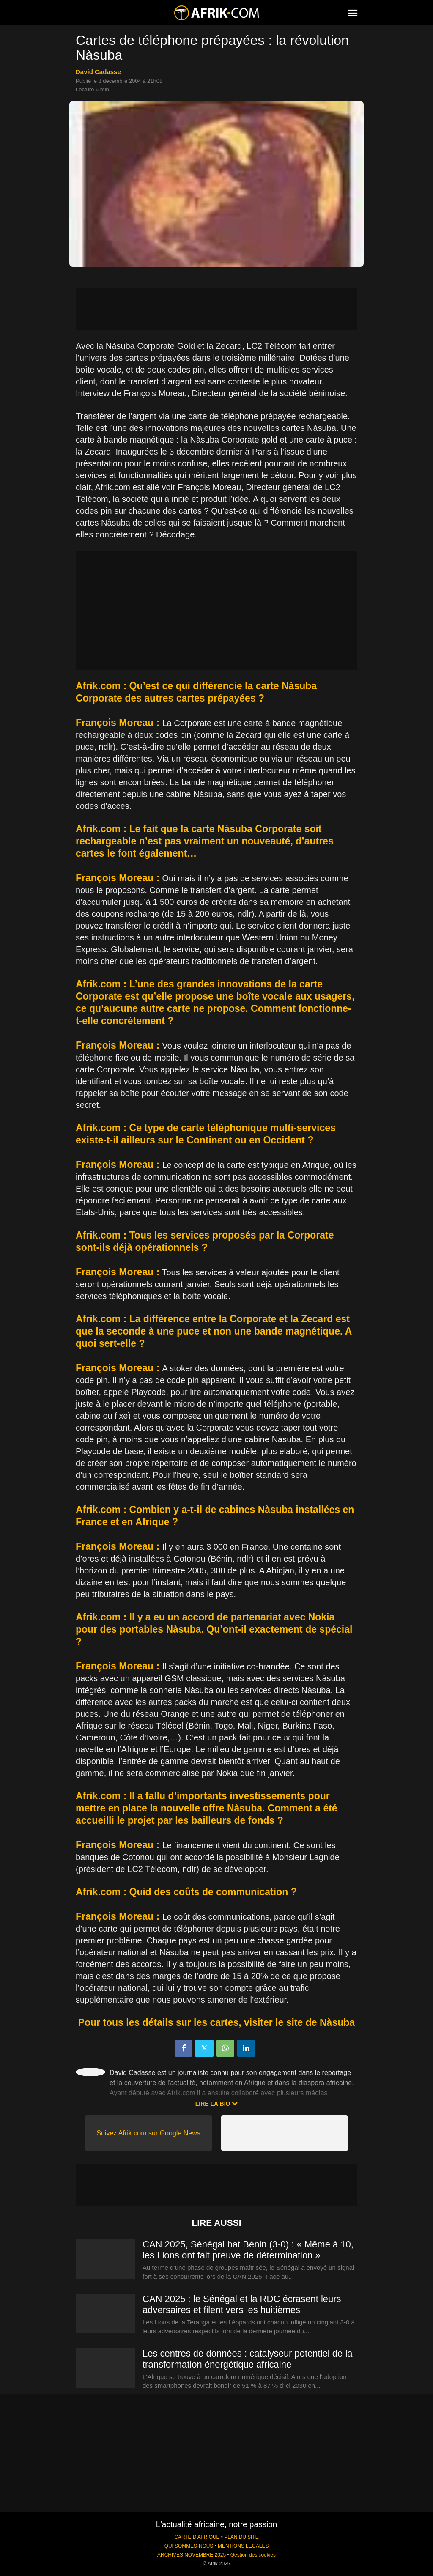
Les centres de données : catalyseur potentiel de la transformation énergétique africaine (248, 2359)
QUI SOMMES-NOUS (189, 2546)
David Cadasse (98, 71)
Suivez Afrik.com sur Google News (148, 2133)
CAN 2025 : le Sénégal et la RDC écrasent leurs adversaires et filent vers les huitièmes (242, 2304)
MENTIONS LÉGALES (243, 2546)
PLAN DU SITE (241, 2537)
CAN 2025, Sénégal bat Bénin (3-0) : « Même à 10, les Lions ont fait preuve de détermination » (248, 2250)
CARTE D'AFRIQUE (196, 2537)
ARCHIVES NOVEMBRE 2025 (191, 2555)
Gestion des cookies (253, 2555)
